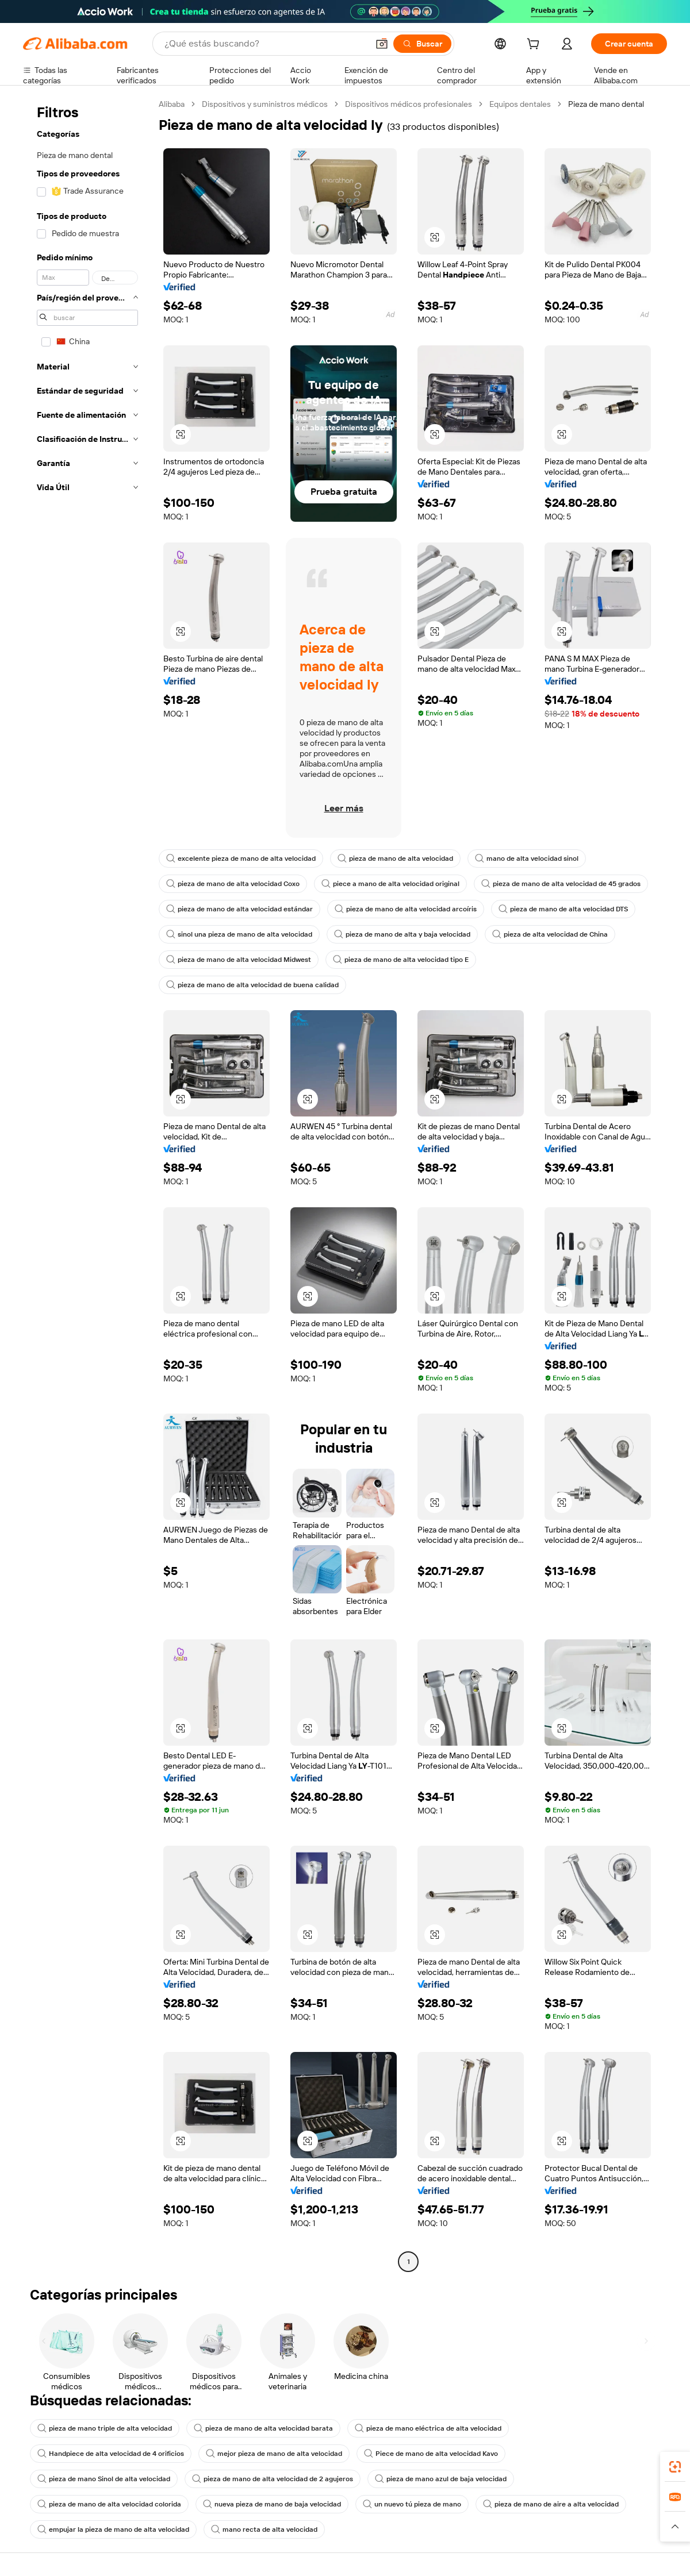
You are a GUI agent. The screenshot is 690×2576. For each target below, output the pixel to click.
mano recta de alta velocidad (264, 2529)
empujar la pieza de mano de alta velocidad (113, 2529)
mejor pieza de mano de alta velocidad (274, 2453)
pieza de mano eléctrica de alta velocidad (428, 2428)
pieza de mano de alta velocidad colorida (109, 2504)
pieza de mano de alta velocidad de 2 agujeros (272, 2478)
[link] (675, 2467)
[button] (382, 44)
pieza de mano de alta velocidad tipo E (401, 959)
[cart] (535, 45)
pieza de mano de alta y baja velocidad (402, 934)
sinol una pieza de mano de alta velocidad (239, 934)
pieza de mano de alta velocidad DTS (563, 909)
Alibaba (172, 104)
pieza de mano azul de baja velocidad (441, 2478)
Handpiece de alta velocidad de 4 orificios (110, 2453)
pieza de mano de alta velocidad (395, 858)
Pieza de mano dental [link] (606, 104)
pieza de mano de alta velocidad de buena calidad (252, 984)
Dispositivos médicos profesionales (408, 104)
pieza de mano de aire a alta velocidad (551, 2504)
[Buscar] (422, 43)
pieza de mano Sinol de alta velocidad (103, 2478)
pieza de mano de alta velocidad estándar (239, 909)
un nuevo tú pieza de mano (412, 2504)
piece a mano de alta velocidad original (390, 883)
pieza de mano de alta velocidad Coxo (233, 883)
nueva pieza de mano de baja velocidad (272, 2504)
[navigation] (87, 1184)
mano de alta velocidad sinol (526, 858)
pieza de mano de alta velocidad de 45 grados (561, 883)
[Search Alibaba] (265, 43)
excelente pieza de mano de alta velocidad (241, 858)
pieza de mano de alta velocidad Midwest (238, 959)
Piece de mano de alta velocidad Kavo (431, 2453)
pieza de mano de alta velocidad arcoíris (406, 909)
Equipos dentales (520, 104)
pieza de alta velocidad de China (550, 934)
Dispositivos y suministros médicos (265, 104)
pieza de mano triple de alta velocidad (104, 2428)
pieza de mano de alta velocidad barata (263, 2428)
